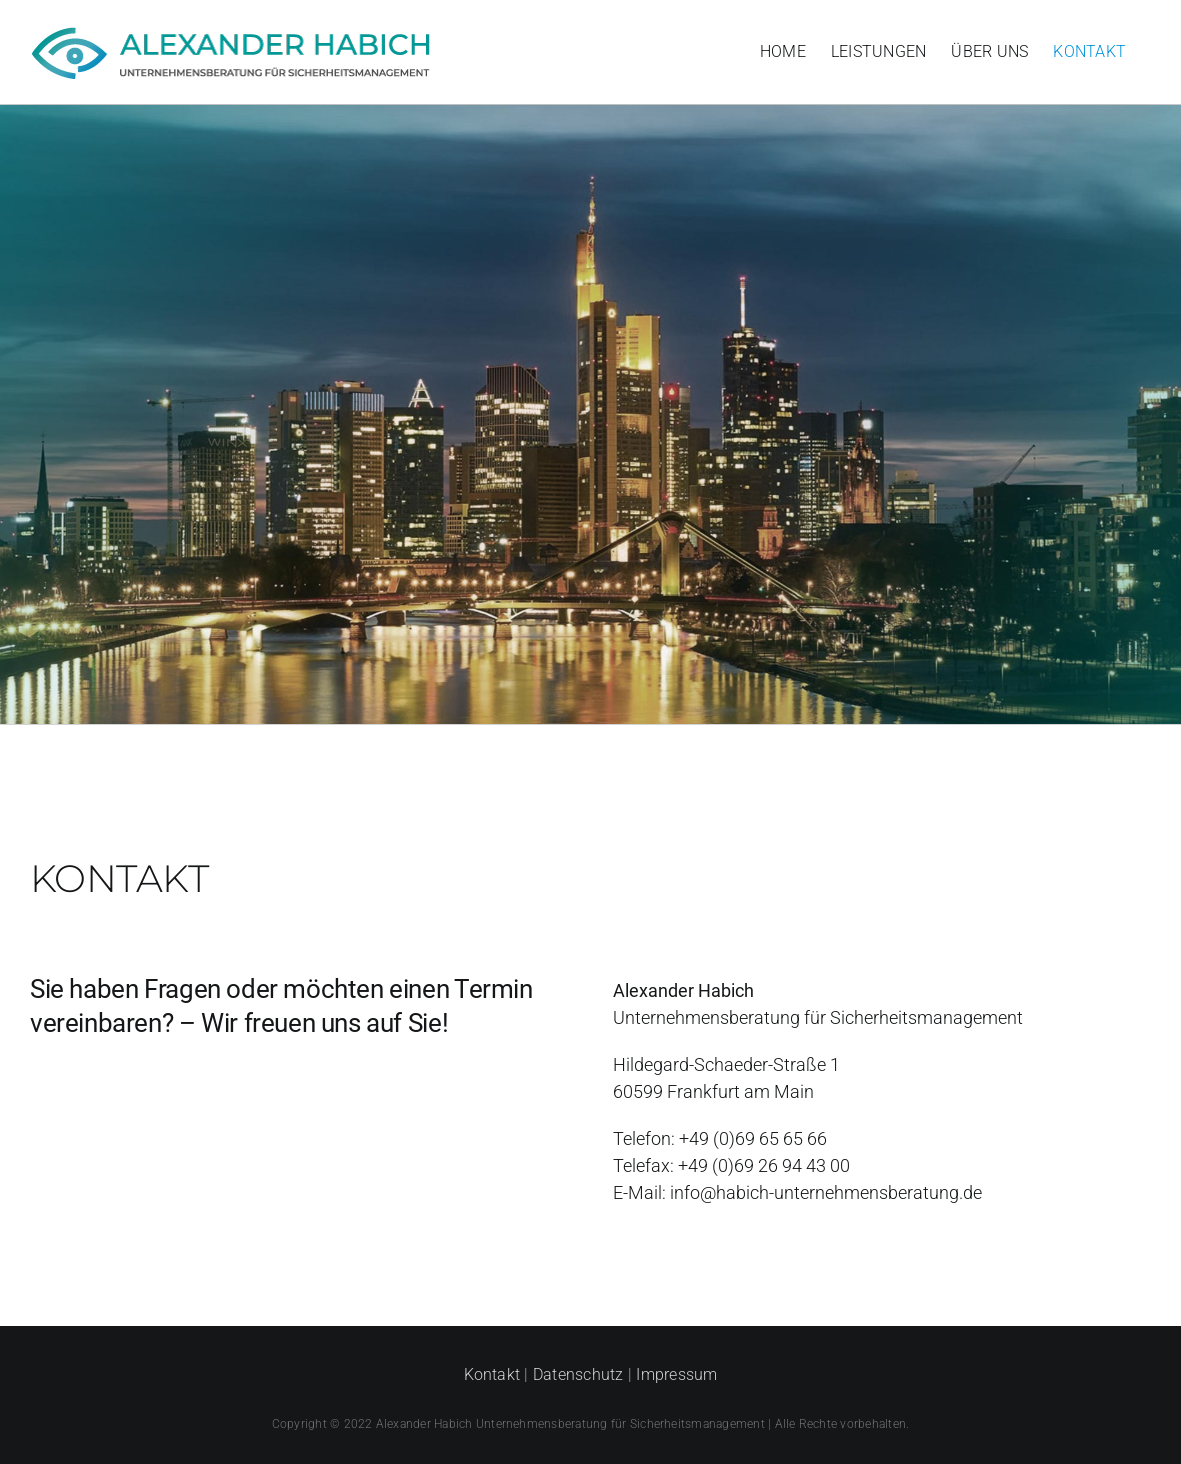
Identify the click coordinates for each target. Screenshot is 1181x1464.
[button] (44, 1420)
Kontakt (492, 1374)
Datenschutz (578, 1374)
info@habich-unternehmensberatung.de (826, 1192)
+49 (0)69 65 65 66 (753, 1138)
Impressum (676, 1374)
